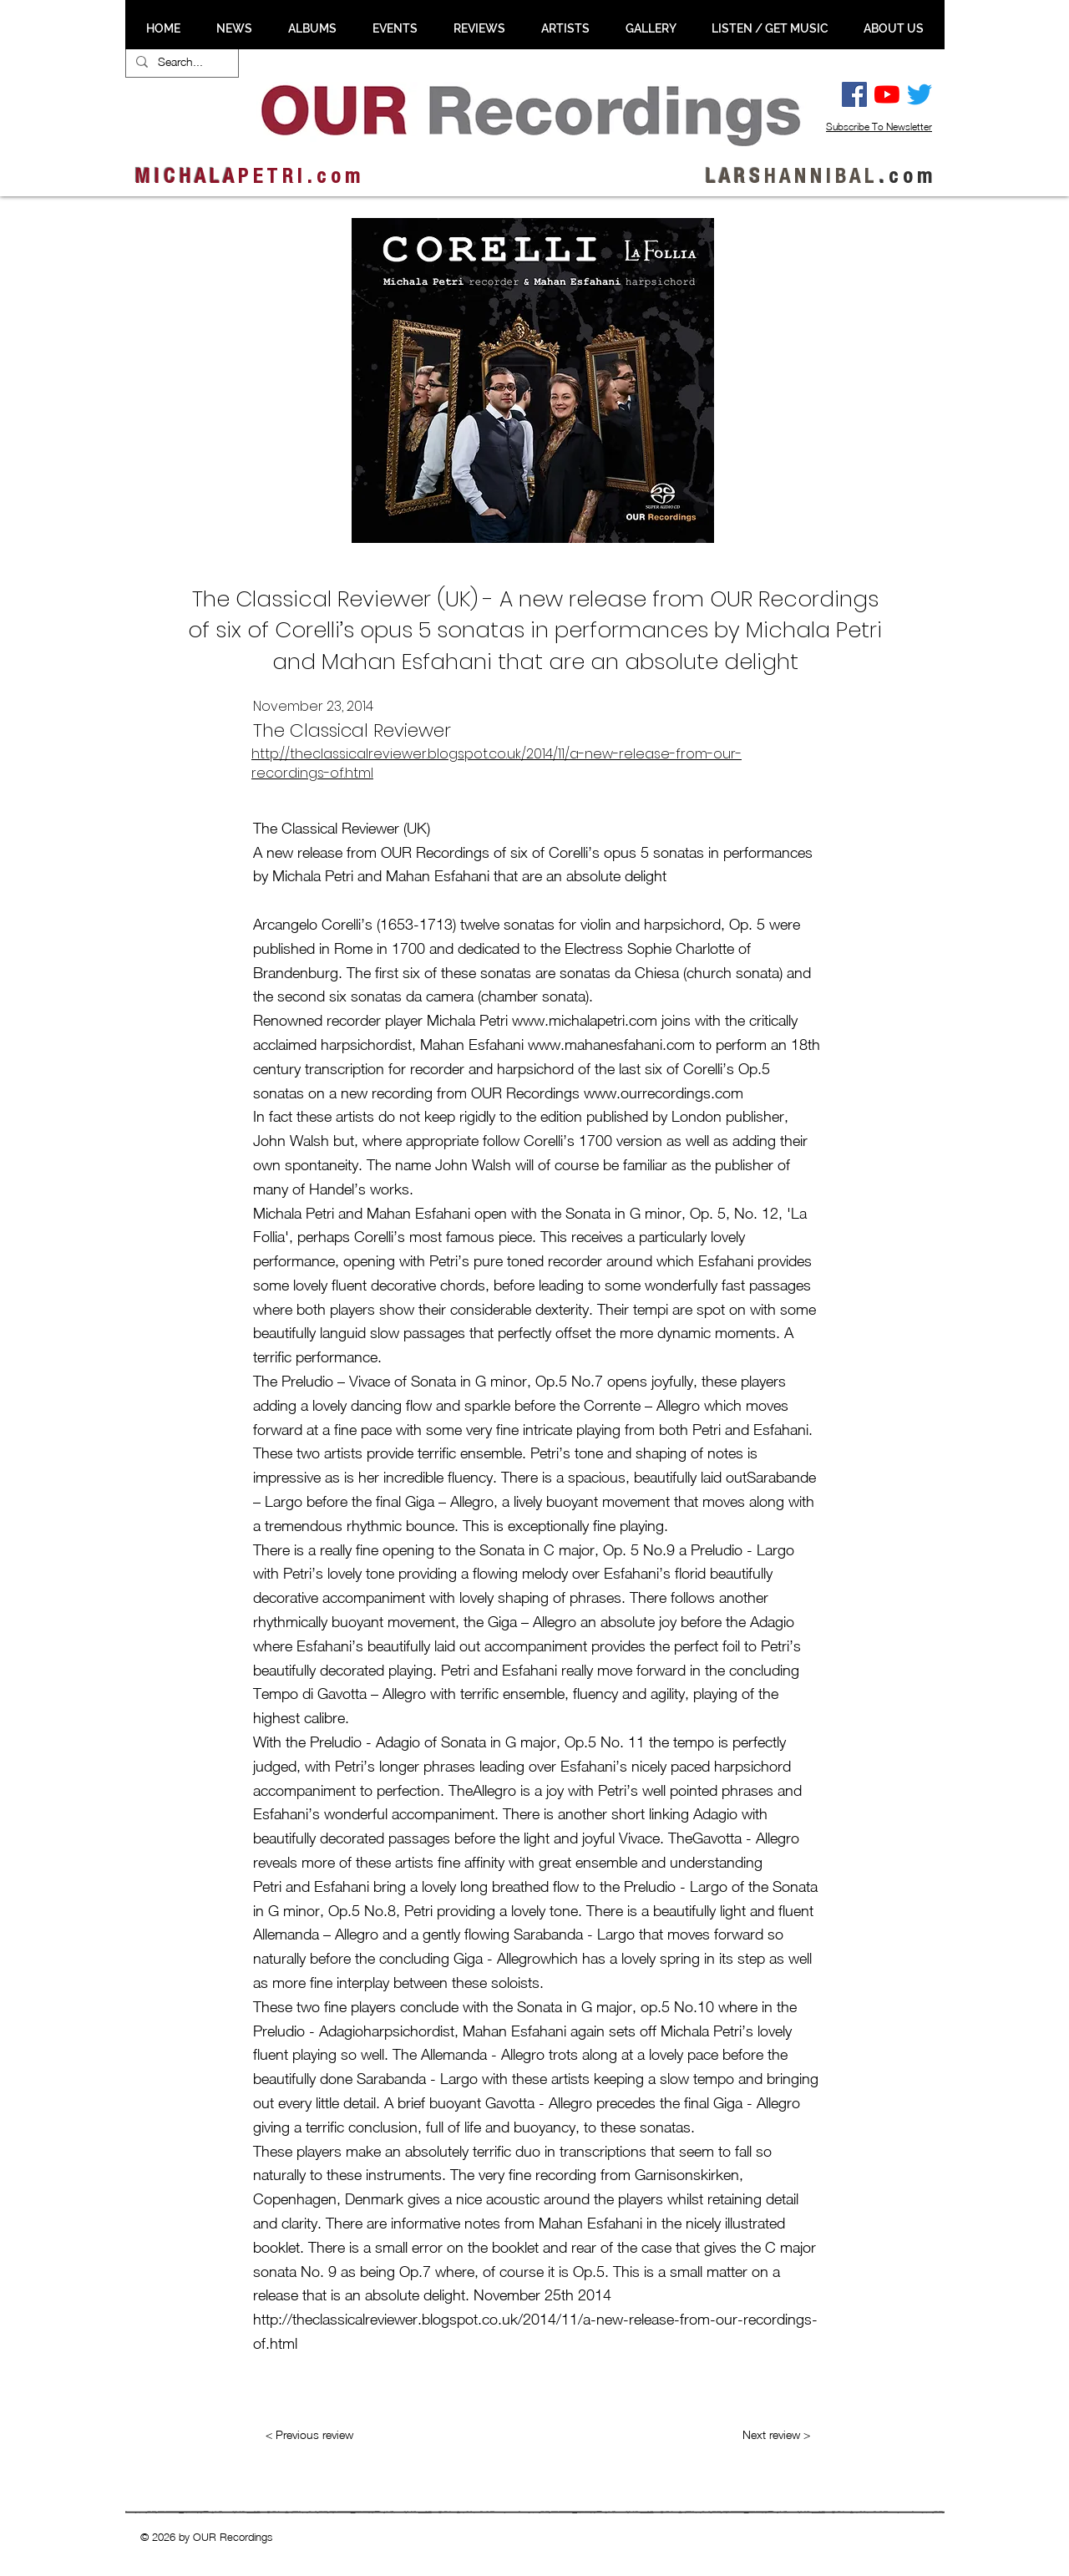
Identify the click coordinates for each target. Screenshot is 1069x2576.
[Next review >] (776, 2435)
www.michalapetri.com (584, 1020)
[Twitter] (919, 94)
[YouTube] (886, 94)
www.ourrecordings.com (663, 1093)
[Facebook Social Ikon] (854, 94)
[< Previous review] (309, 2435)
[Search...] (180, 62)
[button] (234, 28)
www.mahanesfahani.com (611, 1044)
